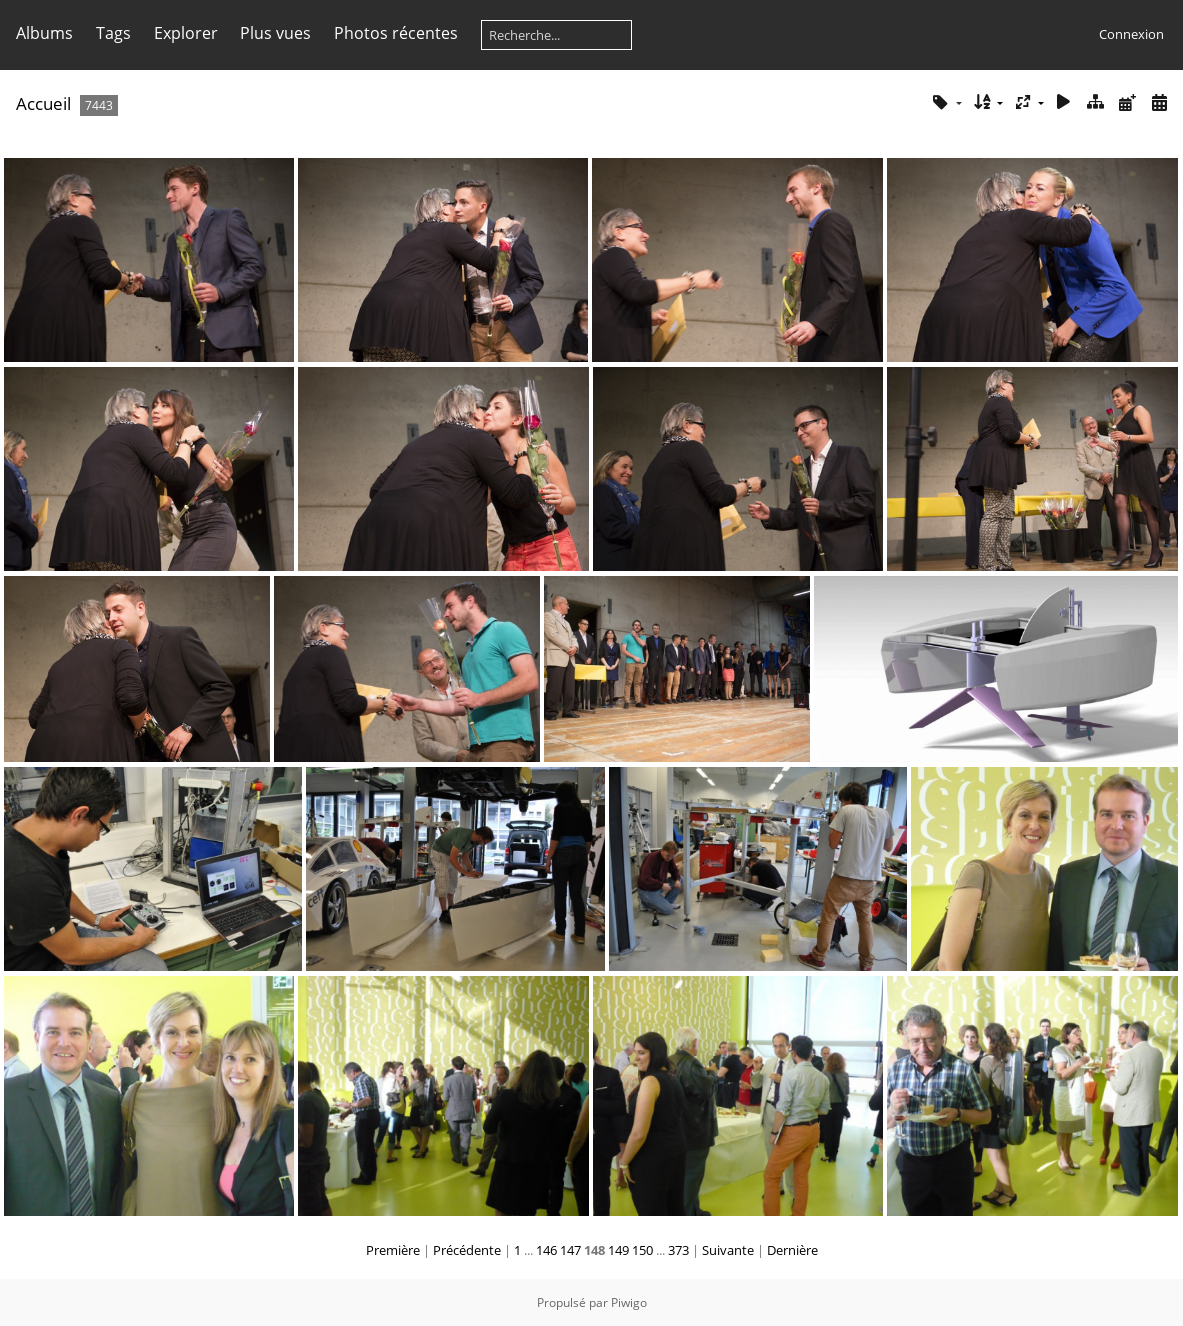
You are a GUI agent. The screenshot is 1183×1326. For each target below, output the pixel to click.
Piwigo (629, 1302)
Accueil (43, 103)
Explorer (186, 33)
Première (393, 1250)
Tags (113, 33)
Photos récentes (396, 33)
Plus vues (275, 33)
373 (678, 1250)
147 (570, 1250)
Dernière (792, 1250)
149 (618, 1250)
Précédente (467, 1250)
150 (642, 1250)
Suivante (728, 1250)
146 (546, 1250)
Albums (44, 33)
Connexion (1131, 34)
